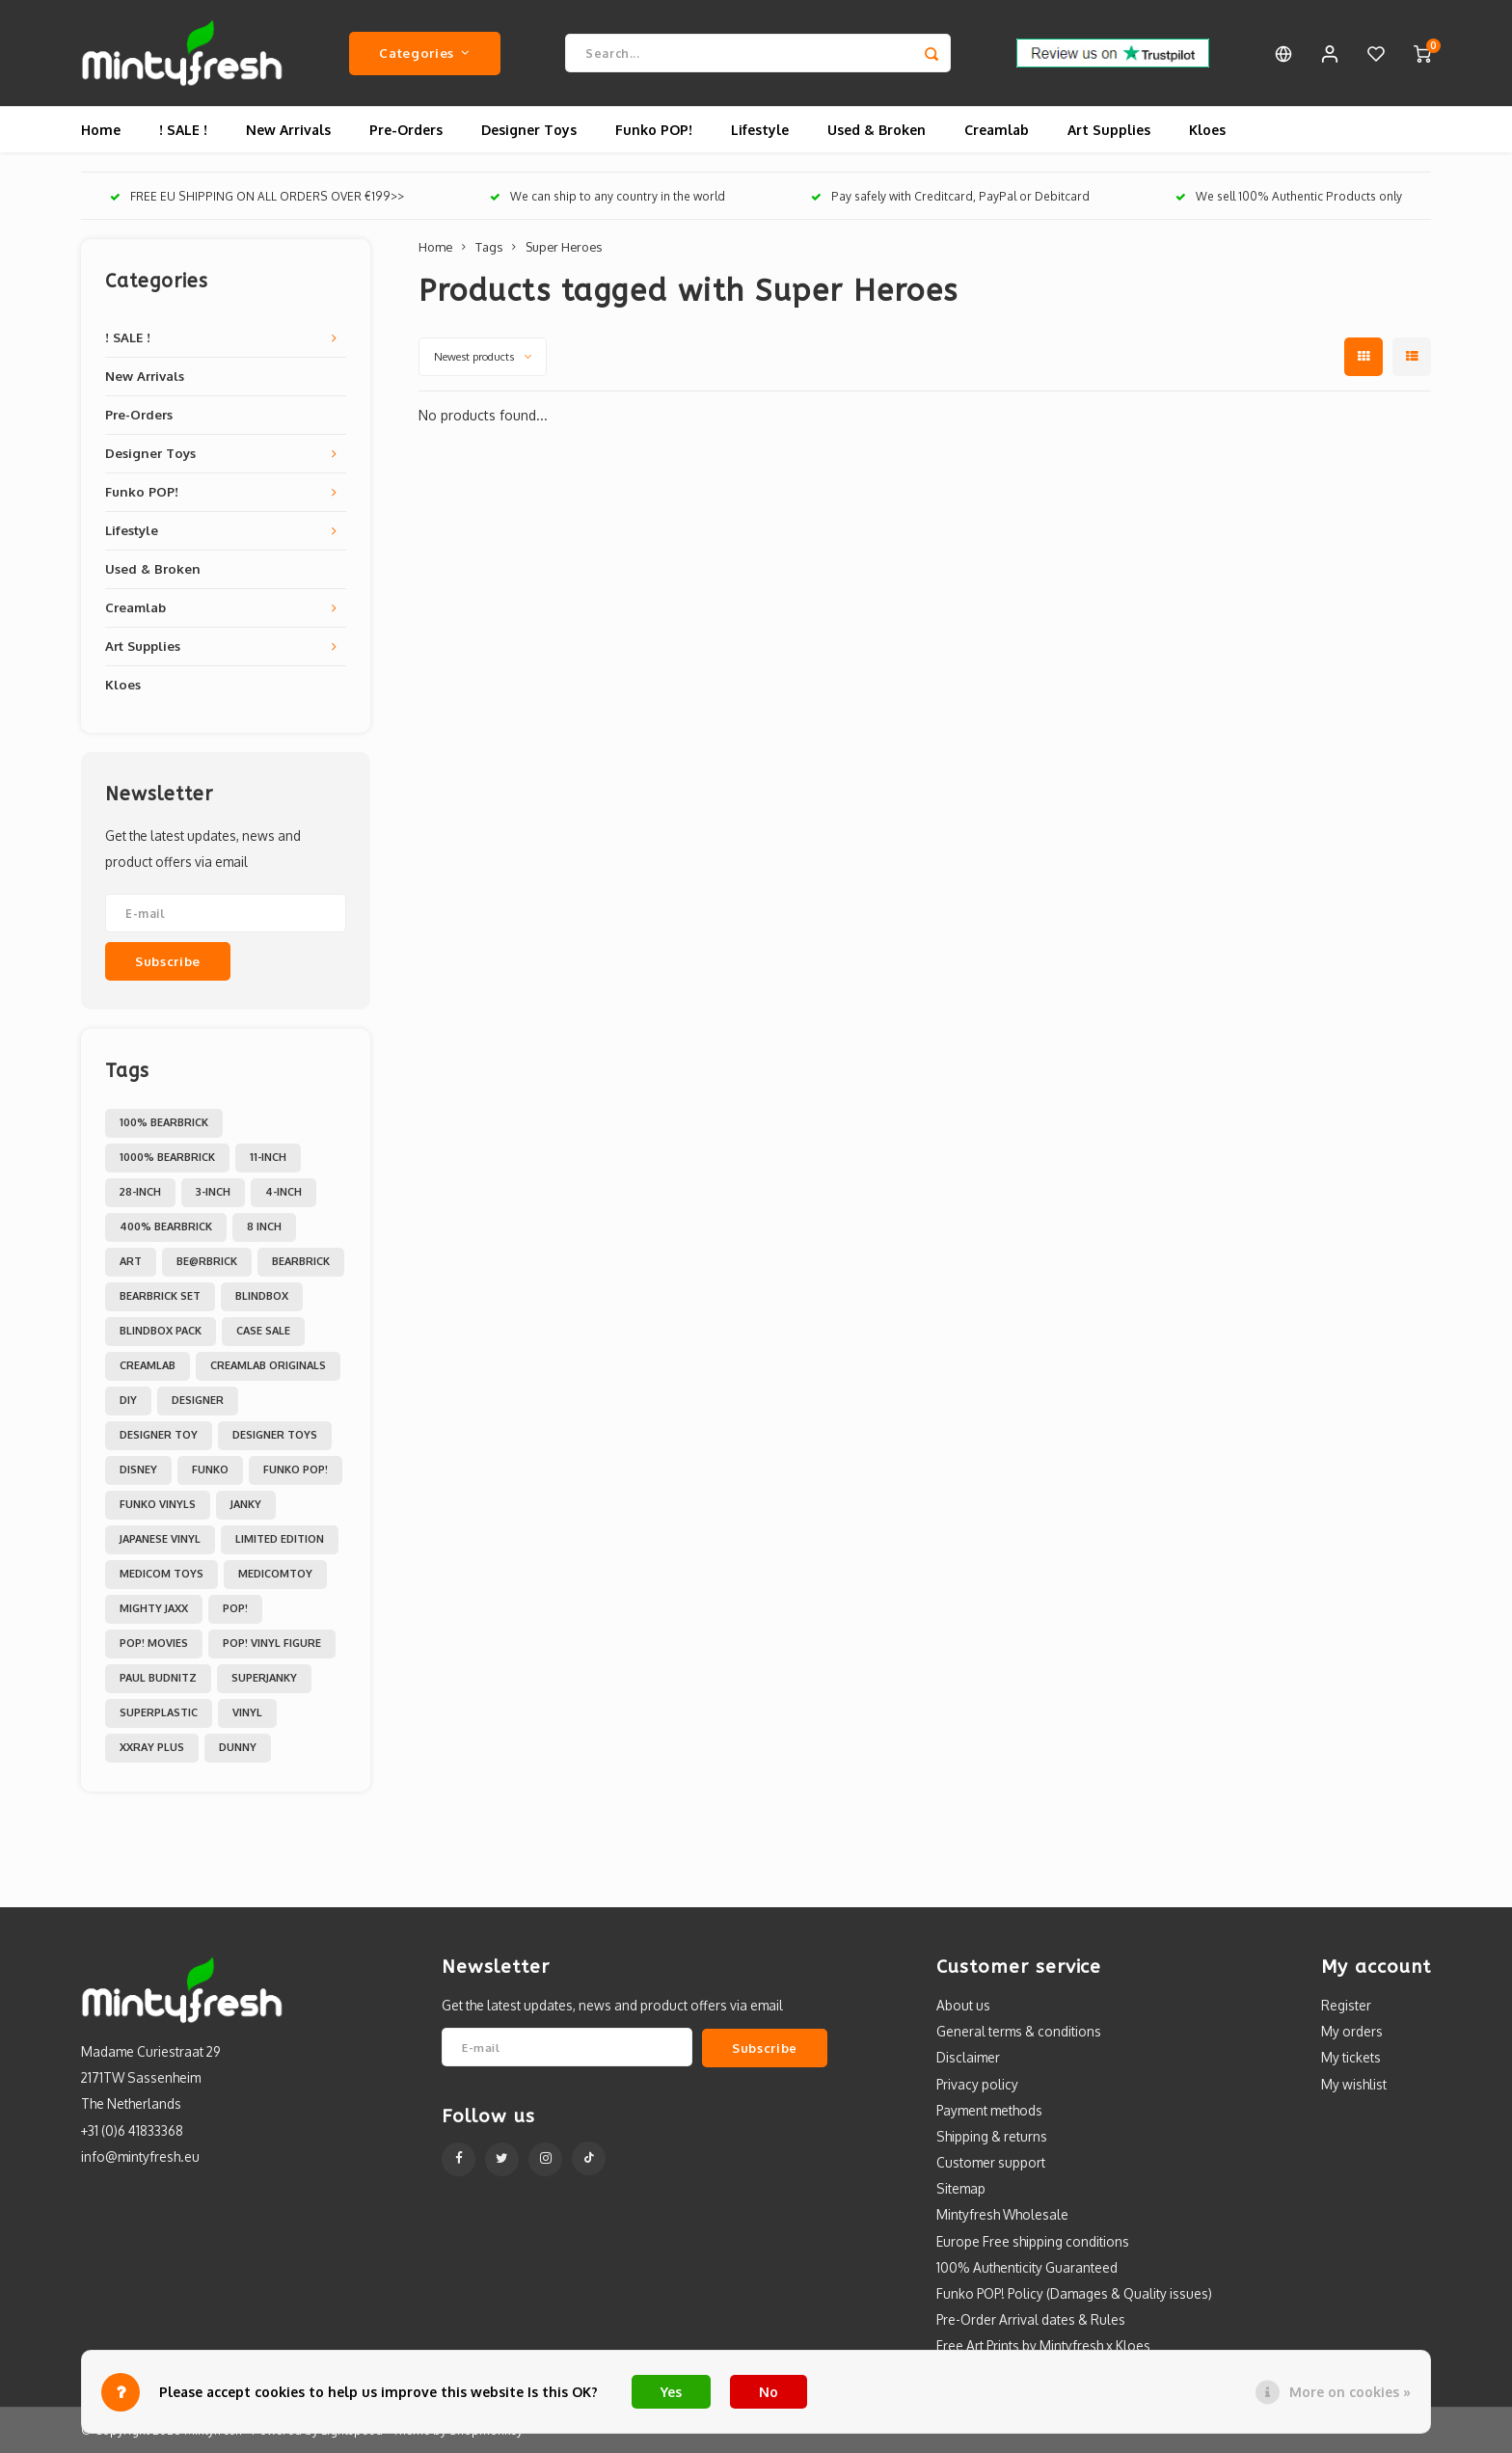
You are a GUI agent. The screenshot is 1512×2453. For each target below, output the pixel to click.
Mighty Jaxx (154, 1608)
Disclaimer (968, 2057)
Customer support (990, 2162)
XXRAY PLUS (152, 1747)
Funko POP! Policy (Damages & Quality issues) (1074, 2293)
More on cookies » (1350, 2392)
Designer (198, 1400)
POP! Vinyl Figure (272, 1643)
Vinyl (247, 1712)
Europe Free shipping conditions (1032, 2241)
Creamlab (996, 129)
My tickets (1351, 2057)
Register (1346, 2005)
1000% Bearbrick (167, 1157)
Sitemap (961, 2188)
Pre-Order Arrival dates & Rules (1030, 2319)
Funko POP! (653, 129)
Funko (210, 1469)
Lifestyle (760, 129)
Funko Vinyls (158, 1504)
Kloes (1207, 129)
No (768, 2392)
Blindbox (261, 1296)
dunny (237, 1747)
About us (963, 2005)
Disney (138, 1469)
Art (131, 1261)
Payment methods (989, 2110)
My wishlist (1354, 2084)
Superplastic (159, 1712)
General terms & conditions (1018, 2031)
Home (101, 129)
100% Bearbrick (164, 1122)
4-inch (283, 1192)
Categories (424, 52)
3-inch (213, 1192)
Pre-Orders (406, 129)
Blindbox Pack (161, 1330)
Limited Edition (279, 1539)
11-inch (268, 1157)
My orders (1352, 2031)
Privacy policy (977, 2084)
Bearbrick (301, 1261)
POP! (235, 1608)
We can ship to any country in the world (607, 196)
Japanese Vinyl (160, 1539)
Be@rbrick (206, 1261)
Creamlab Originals (268, 1365)
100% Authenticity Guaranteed (1027, 2267)
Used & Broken (876, 129)
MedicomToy (275, 1573)
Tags (488, 247)
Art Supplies (1108, 129)
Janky (245, 1504)
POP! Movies (154, 1643)
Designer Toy (159, 1435)
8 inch (264, 1226)
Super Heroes (564, 247)
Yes (671, 2392)
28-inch (140, 1192)
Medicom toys (161, 1573)
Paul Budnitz (158, 1678)
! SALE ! (183, 129)
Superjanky (264, 1678)
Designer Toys (529, 129)
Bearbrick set (160, 1296)
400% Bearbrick (166, 1226)
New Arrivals (288, 129)
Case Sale (263, 1330)
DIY (128, 1400)
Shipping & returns (991, 2136)
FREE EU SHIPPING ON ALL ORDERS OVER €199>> (257, 196)
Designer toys (274, 1435)
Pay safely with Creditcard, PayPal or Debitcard (950, 196)
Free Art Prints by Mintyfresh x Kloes (1043, 2345)
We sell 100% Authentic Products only (1288, 196)
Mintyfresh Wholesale (1002, 2214)
